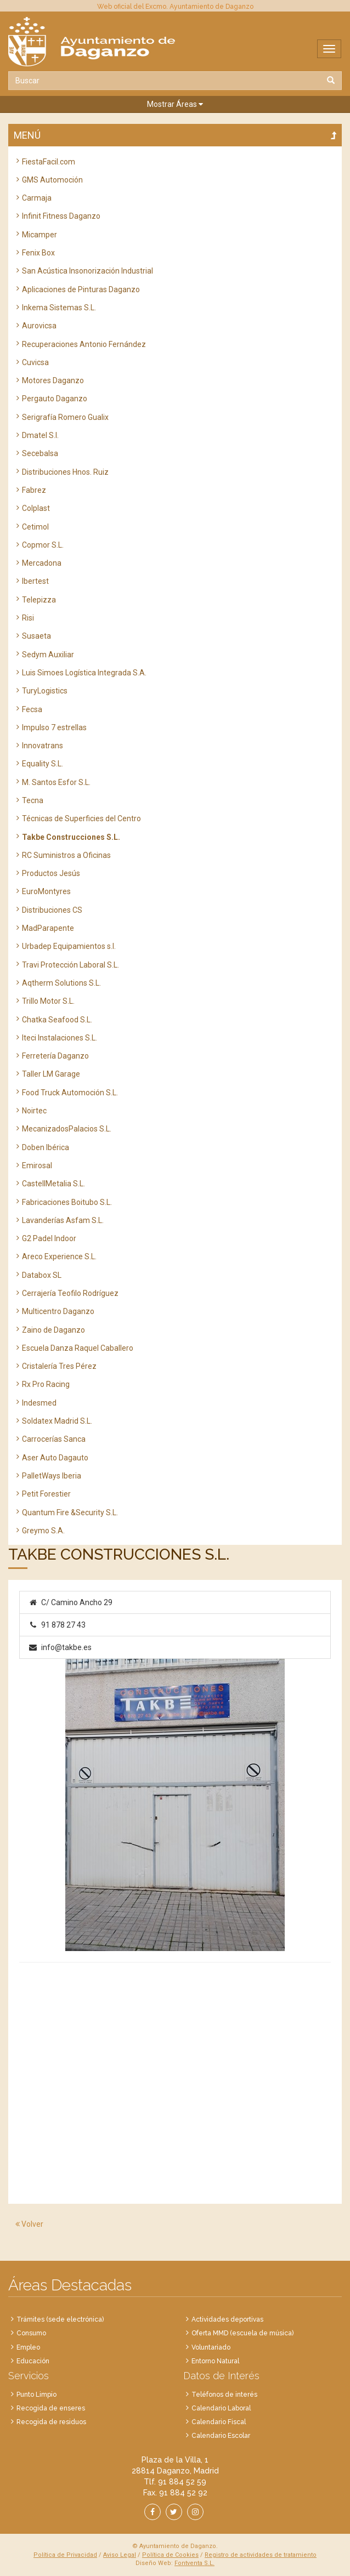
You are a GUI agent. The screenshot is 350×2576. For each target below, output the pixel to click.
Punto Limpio (36, 2394)
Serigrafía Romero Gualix (65, 417)
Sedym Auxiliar (48, 654)
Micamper (39, 234)
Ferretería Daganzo (55, 1055)
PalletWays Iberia (51, 1475)
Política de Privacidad (65, 2554)
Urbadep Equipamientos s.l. (69, 946)
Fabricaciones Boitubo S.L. (67, 1202)
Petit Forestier (46, 1493)
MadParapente (48, 928)
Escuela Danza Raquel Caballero (77, 1348)
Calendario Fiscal (218, 2422)
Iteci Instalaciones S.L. (59, 1037)
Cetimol (35, 526)
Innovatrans (42, 745)
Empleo (28, 2347)
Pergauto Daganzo (54, 398)
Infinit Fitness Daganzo (61, 216)
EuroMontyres (46, 891)
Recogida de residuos (51, 2422)
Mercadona (41, 563)
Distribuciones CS (52, 910)
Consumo (31, 2333)
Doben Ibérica (45, 1147)
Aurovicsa (39, 325)
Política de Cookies (170, 2554)
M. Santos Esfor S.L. (56, 782)
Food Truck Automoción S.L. (70, 1092)
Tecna (32, 800)
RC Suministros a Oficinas (66, 855)
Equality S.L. (42, 763)
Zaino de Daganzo (53, 1330)
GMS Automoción (52, 179)
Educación (32, 2361)
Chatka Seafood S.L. (57, 1019)
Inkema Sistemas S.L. (59, 307)
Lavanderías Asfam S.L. (63, 1220)
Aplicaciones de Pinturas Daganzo (81, 289)
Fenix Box (38, 252)
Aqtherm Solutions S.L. (61, 983)
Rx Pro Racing (46, 1384)
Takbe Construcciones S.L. (71, 837)
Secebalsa (40, 453)
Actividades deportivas (227, 2319)
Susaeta (36, 636)
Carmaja (37, 198)
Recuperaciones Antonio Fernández (84, 344)
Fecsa (32, 709)
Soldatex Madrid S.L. (57, 1421)
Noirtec (34, 1110)
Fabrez (34, 490)
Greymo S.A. (43, 1530)
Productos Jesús (51, 873)
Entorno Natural (215, 2361)
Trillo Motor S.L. (48, 1001)
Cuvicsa (35, 362)
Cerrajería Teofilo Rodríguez (70, 1293)
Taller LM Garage (51, 1074)
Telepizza (39, 599)
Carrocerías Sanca (54, 1439)
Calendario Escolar (220, 2435)
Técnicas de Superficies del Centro (81, 818)
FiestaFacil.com (48, 161)
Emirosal (37, 1165)
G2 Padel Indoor (49, 1238)
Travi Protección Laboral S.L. (70, 964)
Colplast (36, 508)
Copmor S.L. (43, 545)
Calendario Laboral (221, 2408)
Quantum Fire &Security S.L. (70, 1512)
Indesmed (39, 1402)
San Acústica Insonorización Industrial (87, 270)
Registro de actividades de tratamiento (261, 2554)
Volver (29, 2224)
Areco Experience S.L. (59, 1256)
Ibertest (35, 581)
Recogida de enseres (50, 2408)
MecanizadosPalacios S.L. (66, 1128)
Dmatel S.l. (40, 435)
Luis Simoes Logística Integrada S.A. (84, 672)
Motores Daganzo (53, 380)
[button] (175, 104)
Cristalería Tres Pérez (59, 1366)
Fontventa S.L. (194, 2563)
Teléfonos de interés (224, 2394)
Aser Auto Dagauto (55, 1457)
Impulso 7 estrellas (54, 727)
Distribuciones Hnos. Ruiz (65, 472)
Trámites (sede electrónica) (60, 2319)
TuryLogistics (44, 690)
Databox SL (41, 1275)
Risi (28, 617)
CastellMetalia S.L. (53, 1183)
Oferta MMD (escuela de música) (242, 2333)
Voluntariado (210, 2347)
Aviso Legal (119, 2554)
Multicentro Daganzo (58, 1311)
